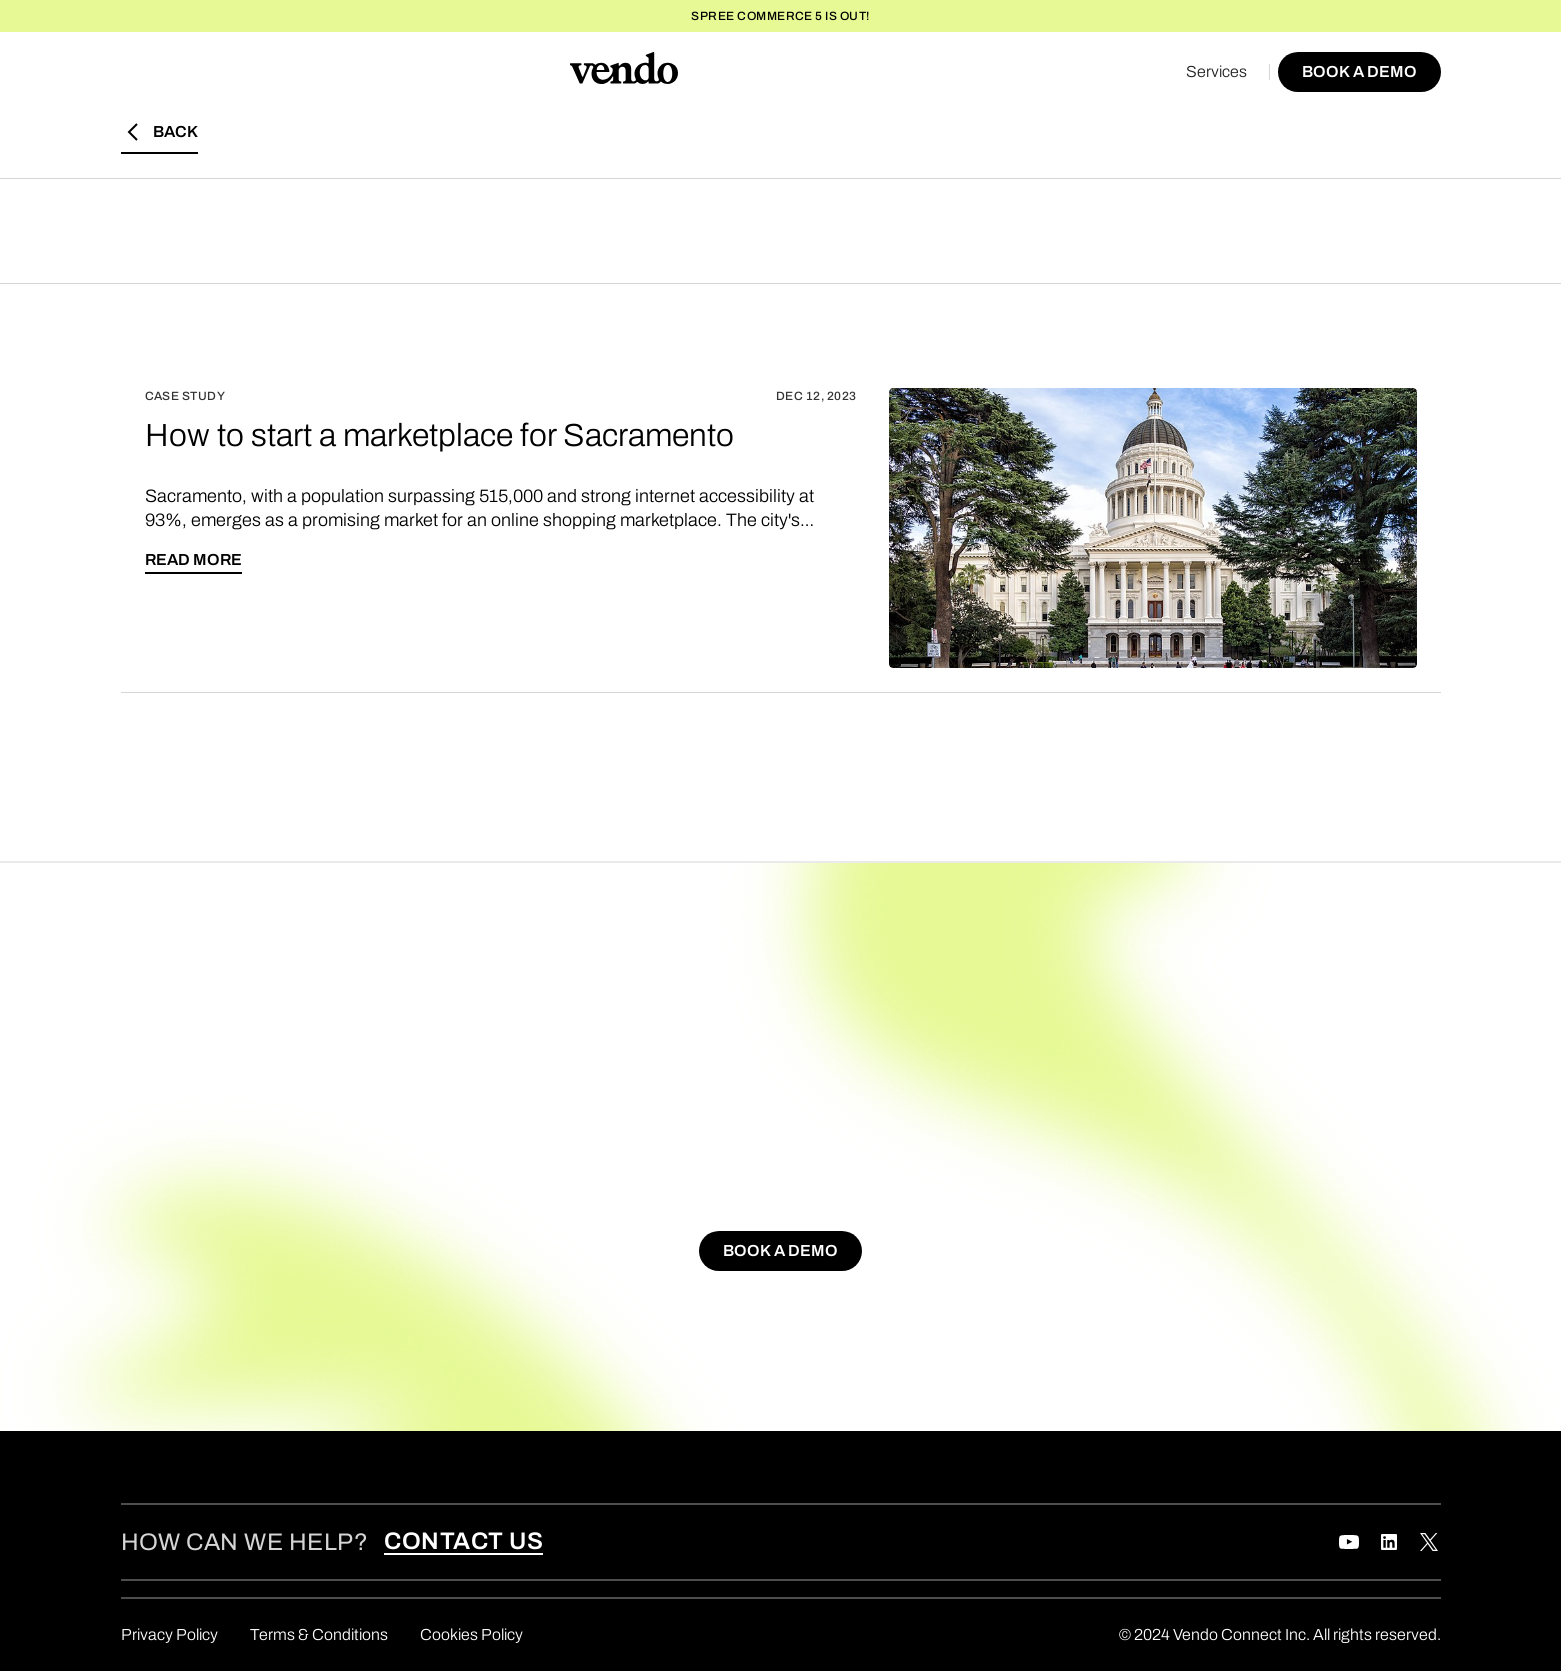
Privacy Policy (169, 1634)
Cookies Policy (471, 1634)
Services (1216, 71)
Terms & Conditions (319, 1634)
